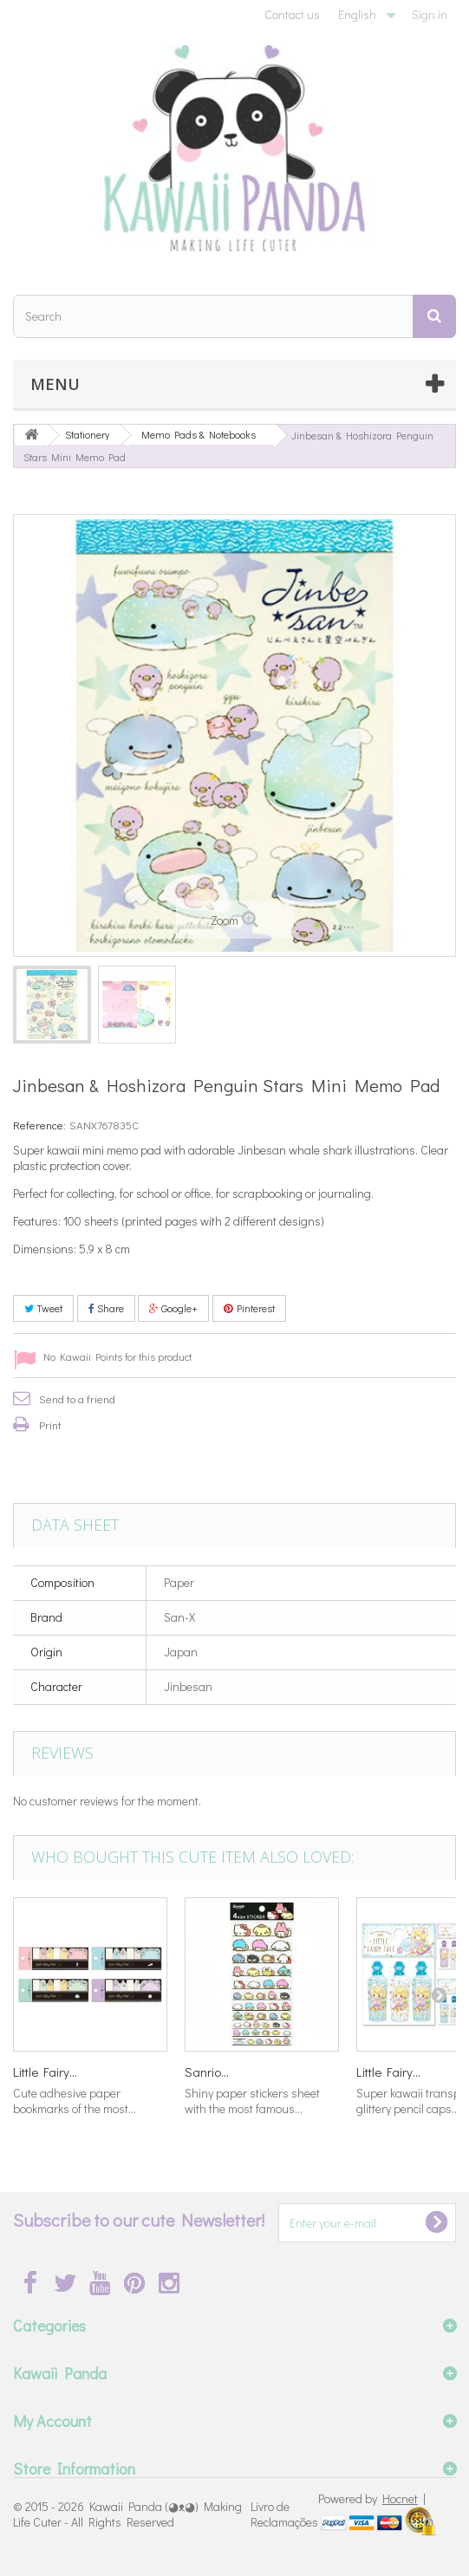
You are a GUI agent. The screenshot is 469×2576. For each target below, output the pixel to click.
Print (50, 1424)
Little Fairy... (45, 2071)
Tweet (43, 1308)
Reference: (39, 1124)
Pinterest (249, 1308)
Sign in (429, 14)
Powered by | (372, 2498)
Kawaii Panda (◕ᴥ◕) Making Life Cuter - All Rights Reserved (127, 2514)
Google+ (173, 1308)
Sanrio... (207, 2071)
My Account (52, 2420)
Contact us (292, 14)
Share (106, 1308)
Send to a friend (77, 1398)
